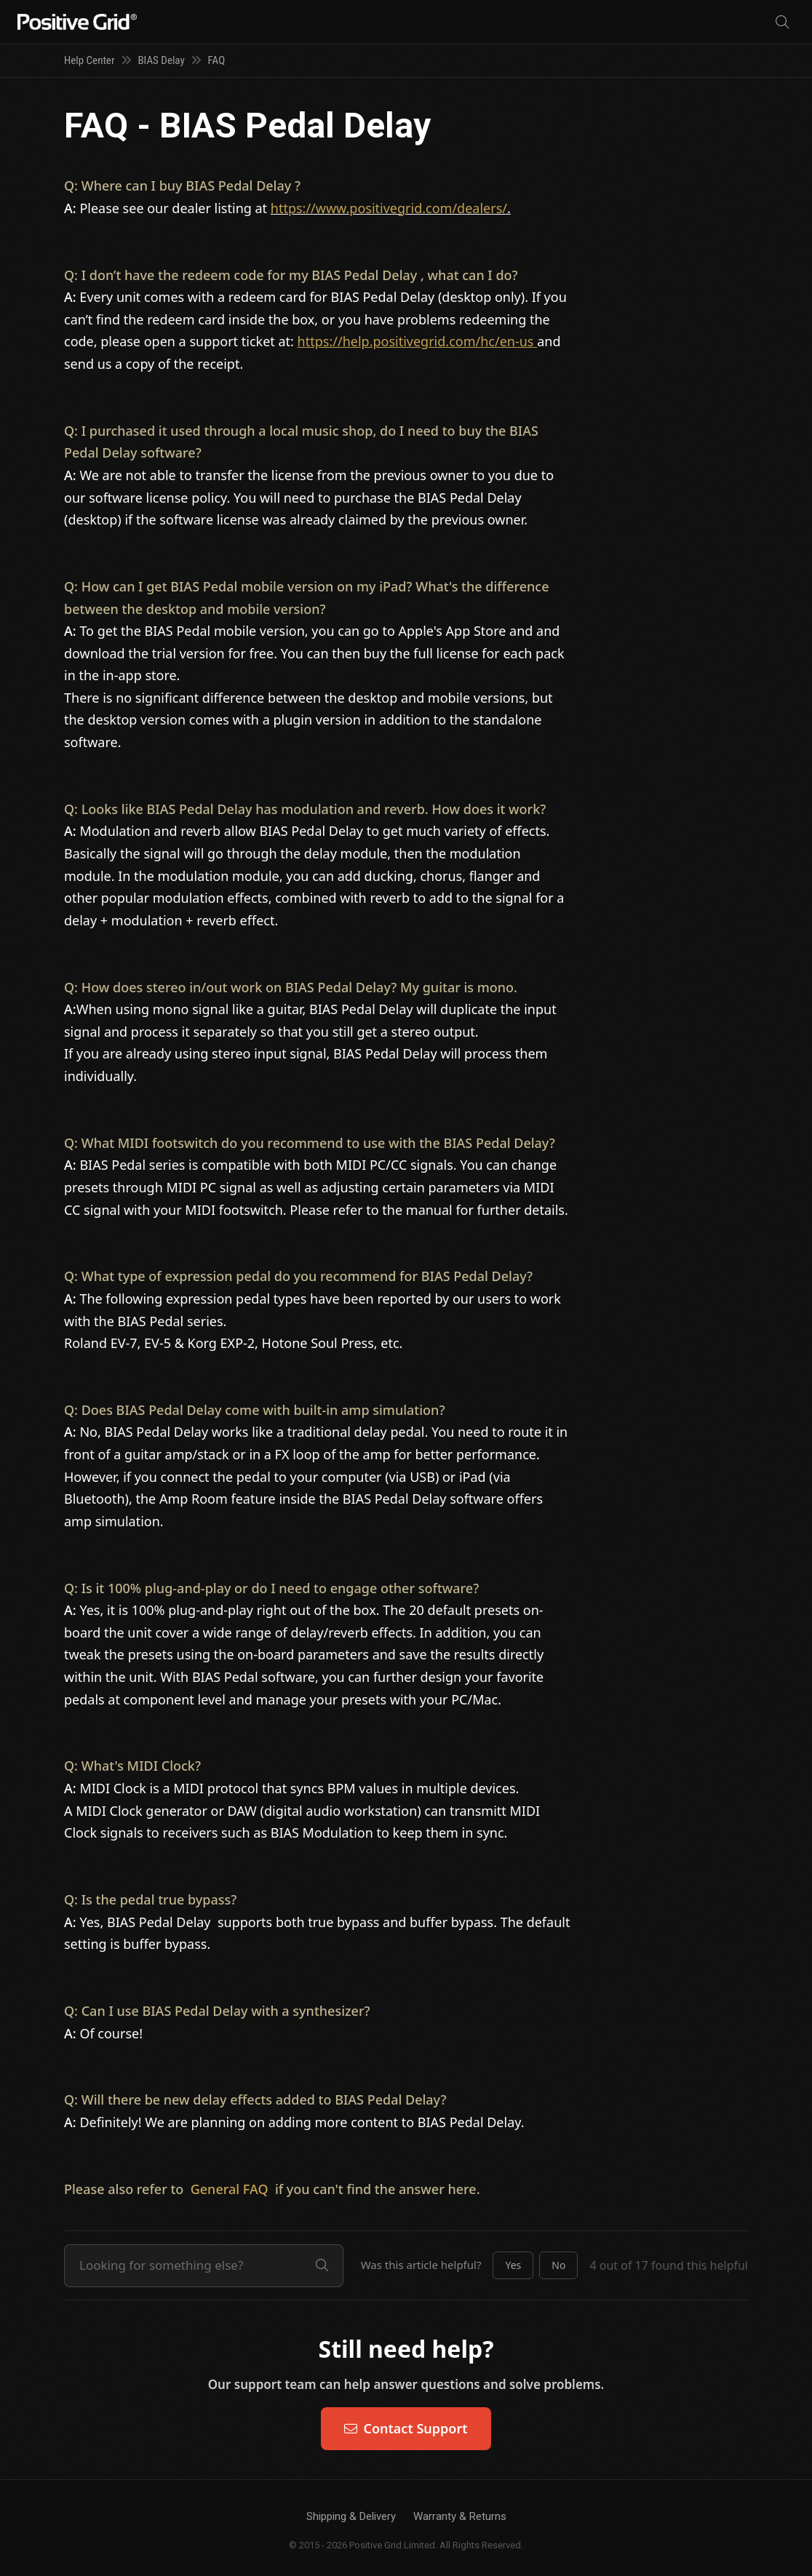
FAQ (217, 60)
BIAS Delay (161, 60)
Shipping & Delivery (351, 2516)
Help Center (89, 60)
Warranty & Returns (459, 2516)
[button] (513, 2265)
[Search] (782, 22)
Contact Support (405, 2428)
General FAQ (229, 2189)
